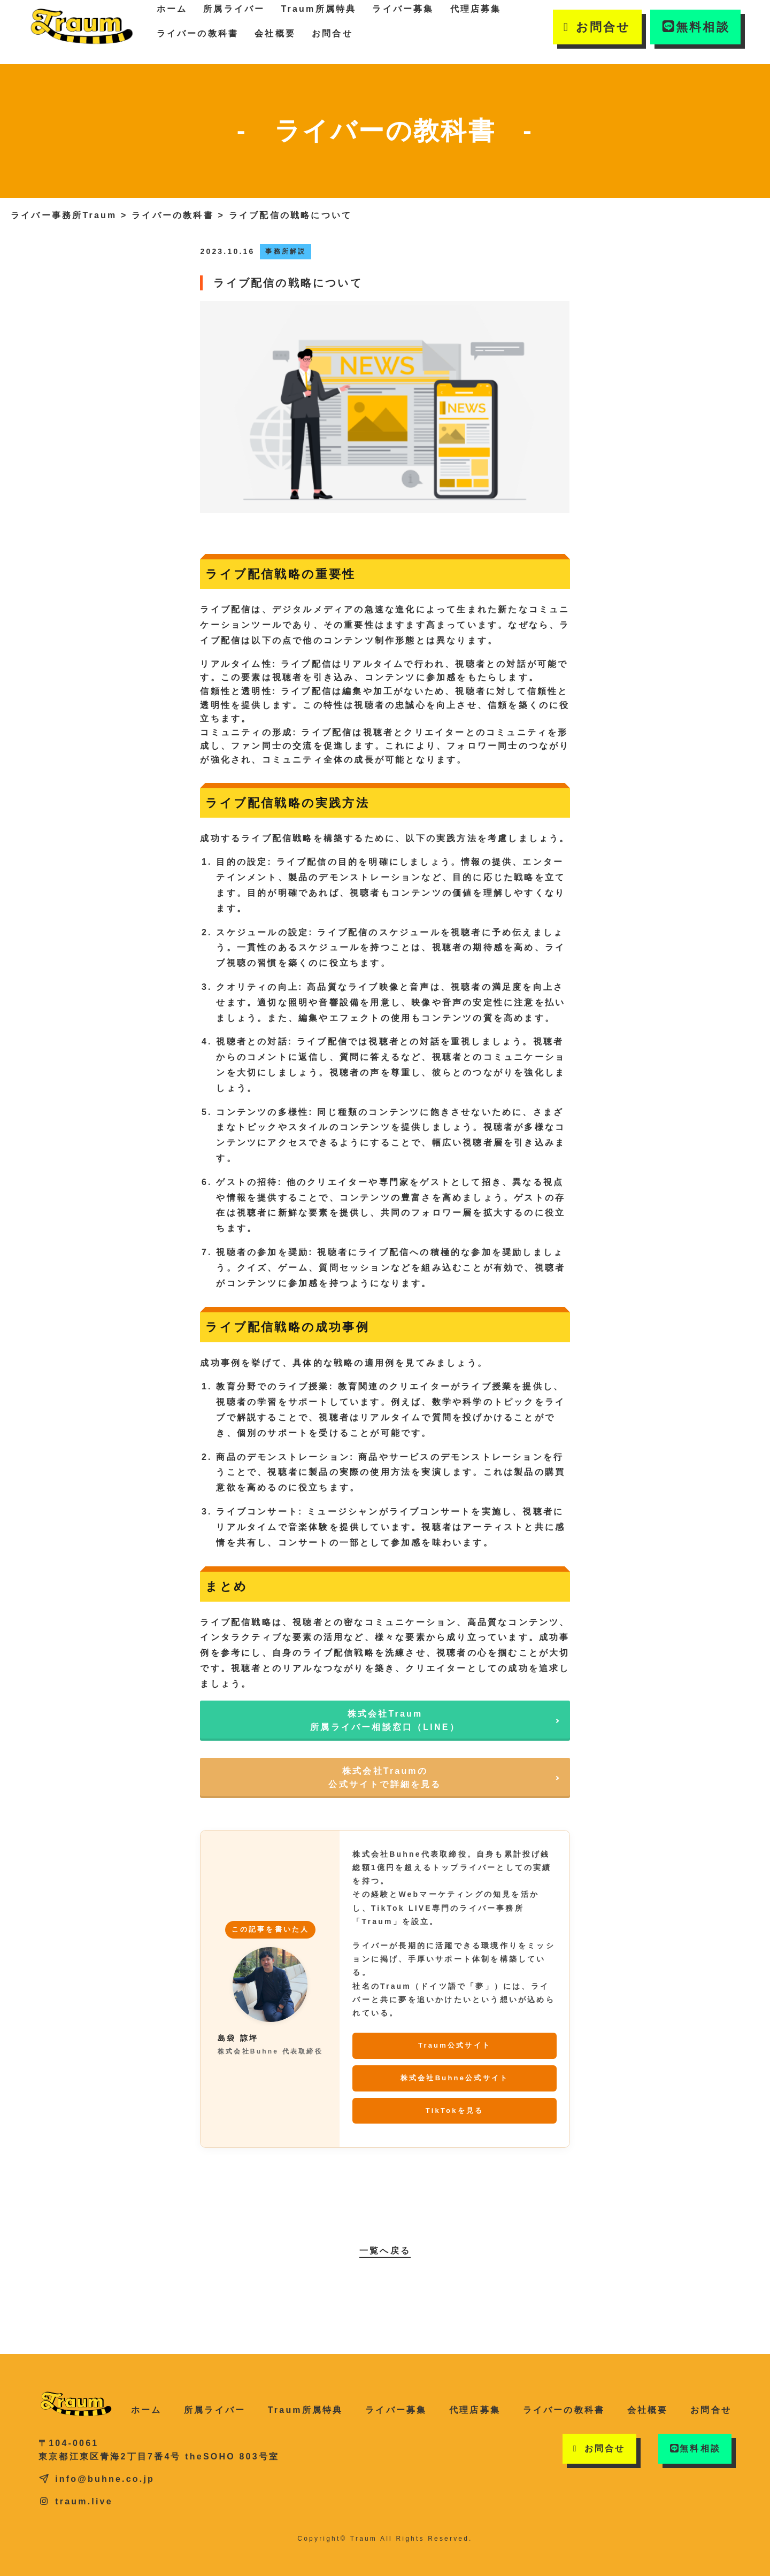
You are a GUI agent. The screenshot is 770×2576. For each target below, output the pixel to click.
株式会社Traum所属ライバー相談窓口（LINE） (385, 1720)
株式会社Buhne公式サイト (455, 2078)
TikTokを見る (455, 2110)
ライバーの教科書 (198, 33)
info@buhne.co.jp (96, 2478)
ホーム (146, 2409)
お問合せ (332, 33)
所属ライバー (214, 2409)
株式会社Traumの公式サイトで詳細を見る (384, 1777)
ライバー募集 (396, 2409)
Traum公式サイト (454, 2045)
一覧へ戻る (385, 2250)
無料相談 (695, 27)
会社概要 (275, 33)
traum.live (75, 2501)
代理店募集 (474, 2409)
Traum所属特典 (305, 2409)
